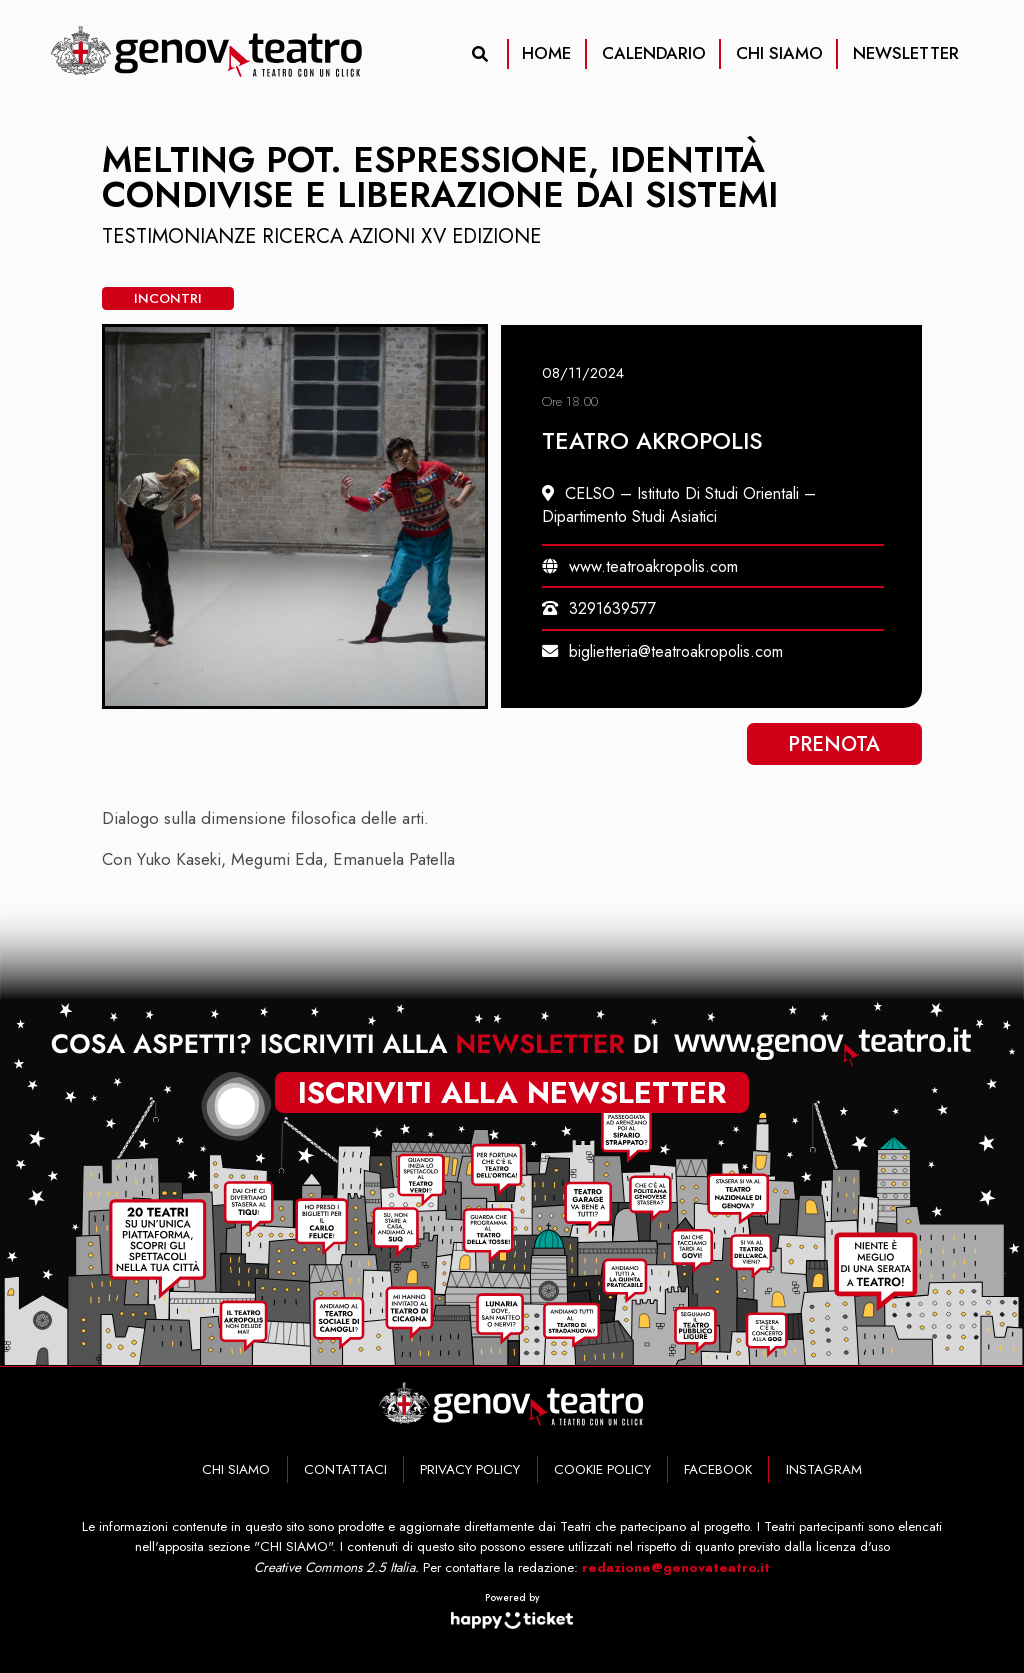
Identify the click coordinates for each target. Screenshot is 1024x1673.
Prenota (834, 744)
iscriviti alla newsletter (512, 1092)
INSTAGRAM (824, 1469)
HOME (546, 53)
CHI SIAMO (779, 53)
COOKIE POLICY (602, 1469)
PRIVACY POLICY (470, 1469)
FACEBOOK (718, 1469)
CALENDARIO (654, 53)
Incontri (168, 298)
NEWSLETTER (906, 53)
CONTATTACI (345, 1469)
